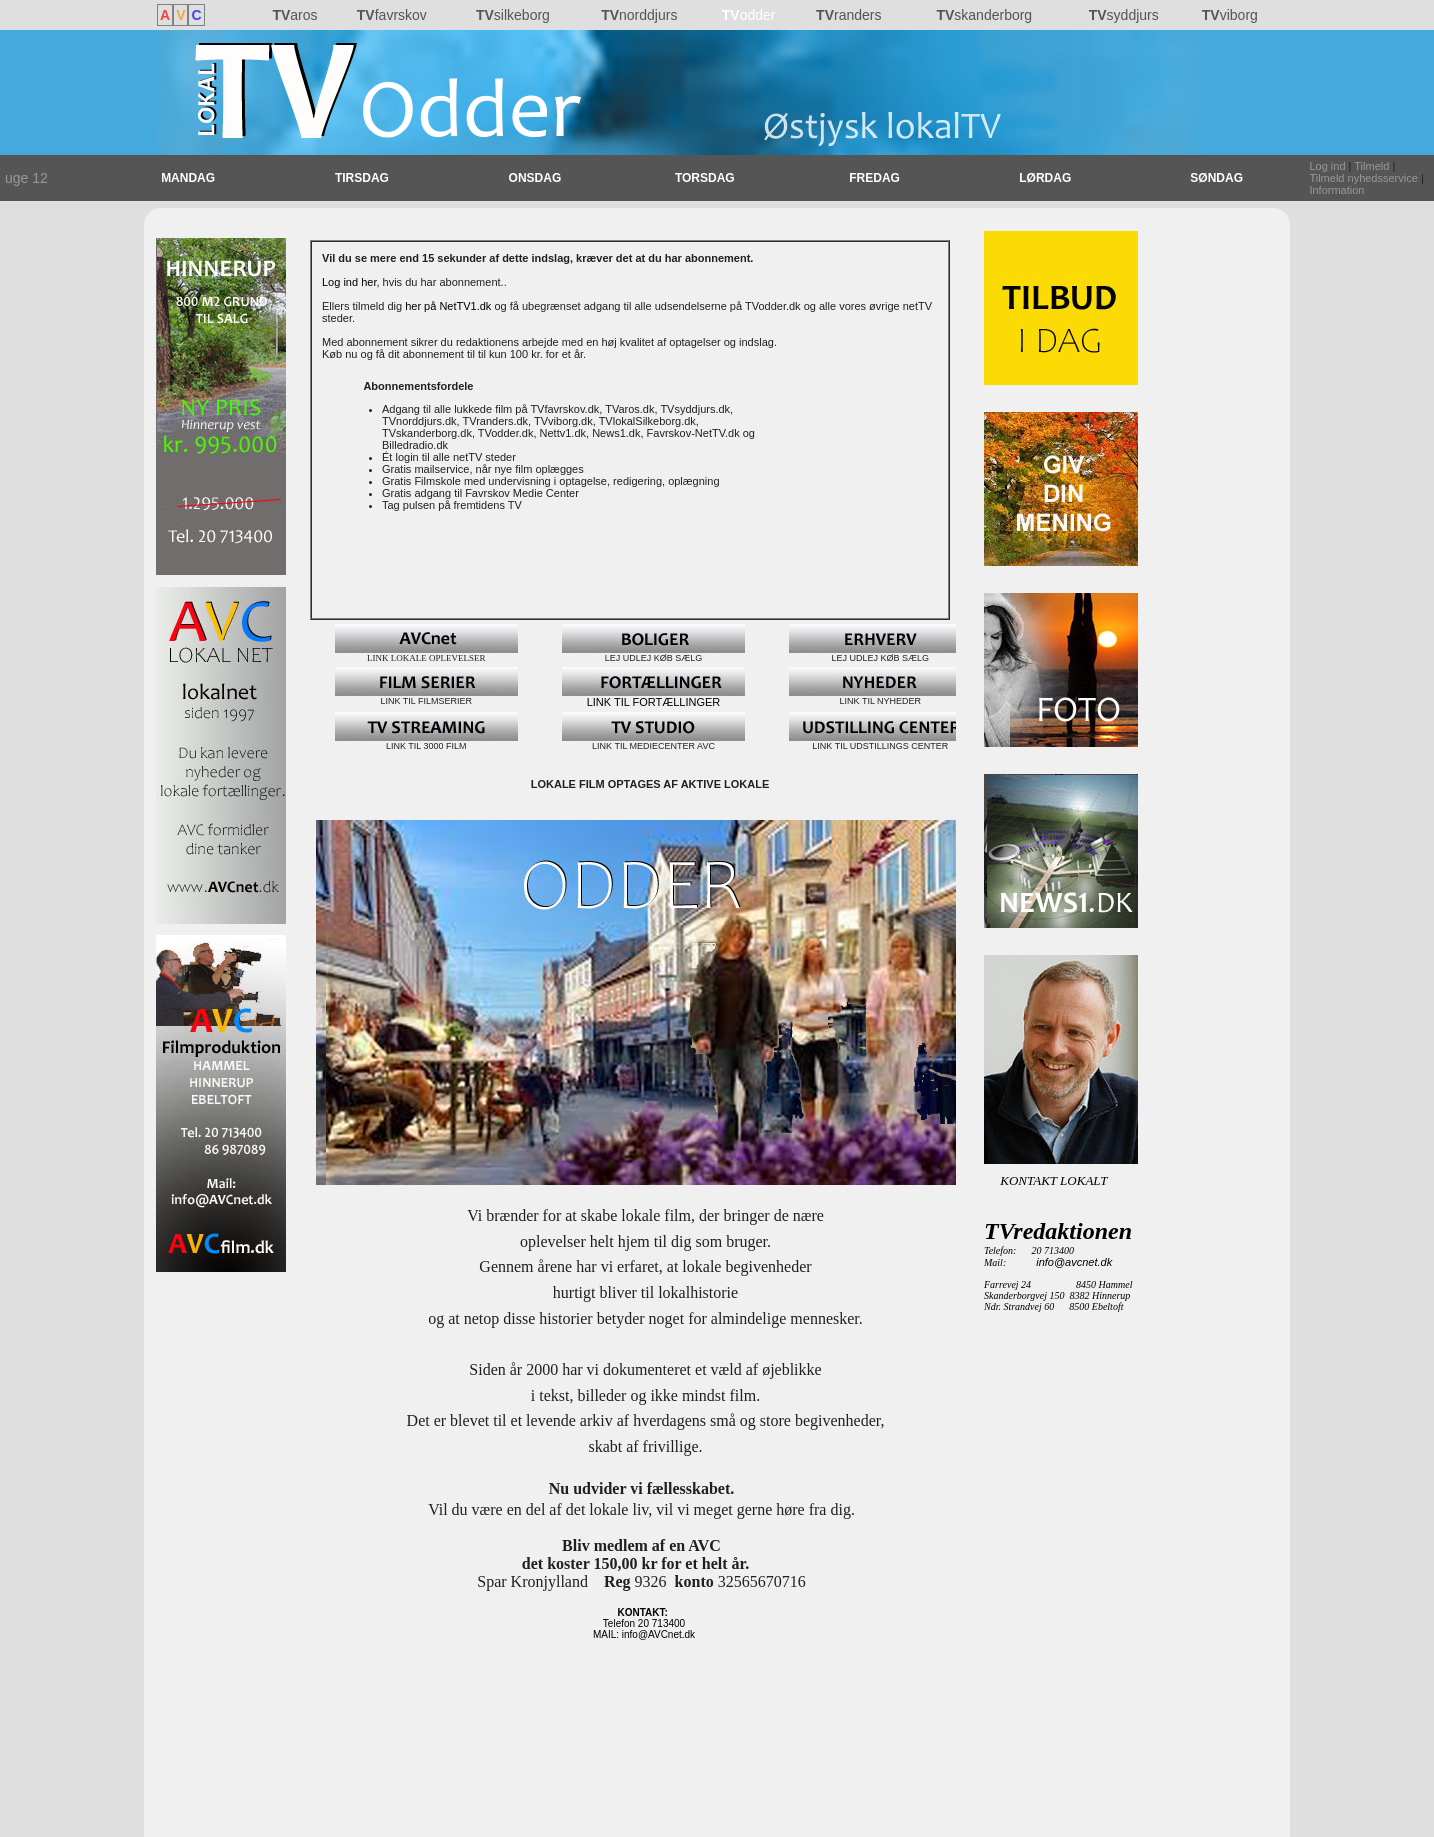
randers (848, 15)
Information (1336, 190)
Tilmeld (1371, 166)
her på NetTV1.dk (448, 306)
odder (749, 15)
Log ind (1327, 166)
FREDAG (874, 178)
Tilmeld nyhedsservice (1363, 178)
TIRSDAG (362, 178)
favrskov (392, 15)
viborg (1230, 15)
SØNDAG (1216, 178)
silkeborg (513, 15)
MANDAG (188, 178)
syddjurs (1124, 15)
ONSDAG (535, 178)
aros (294, 15)
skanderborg (984, 15)
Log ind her (349, 282)
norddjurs (639, 15)
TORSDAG (705, 178)
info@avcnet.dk (1074, 1262)
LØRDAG (1045, 178)
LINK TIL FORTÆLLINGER (653, 697)
